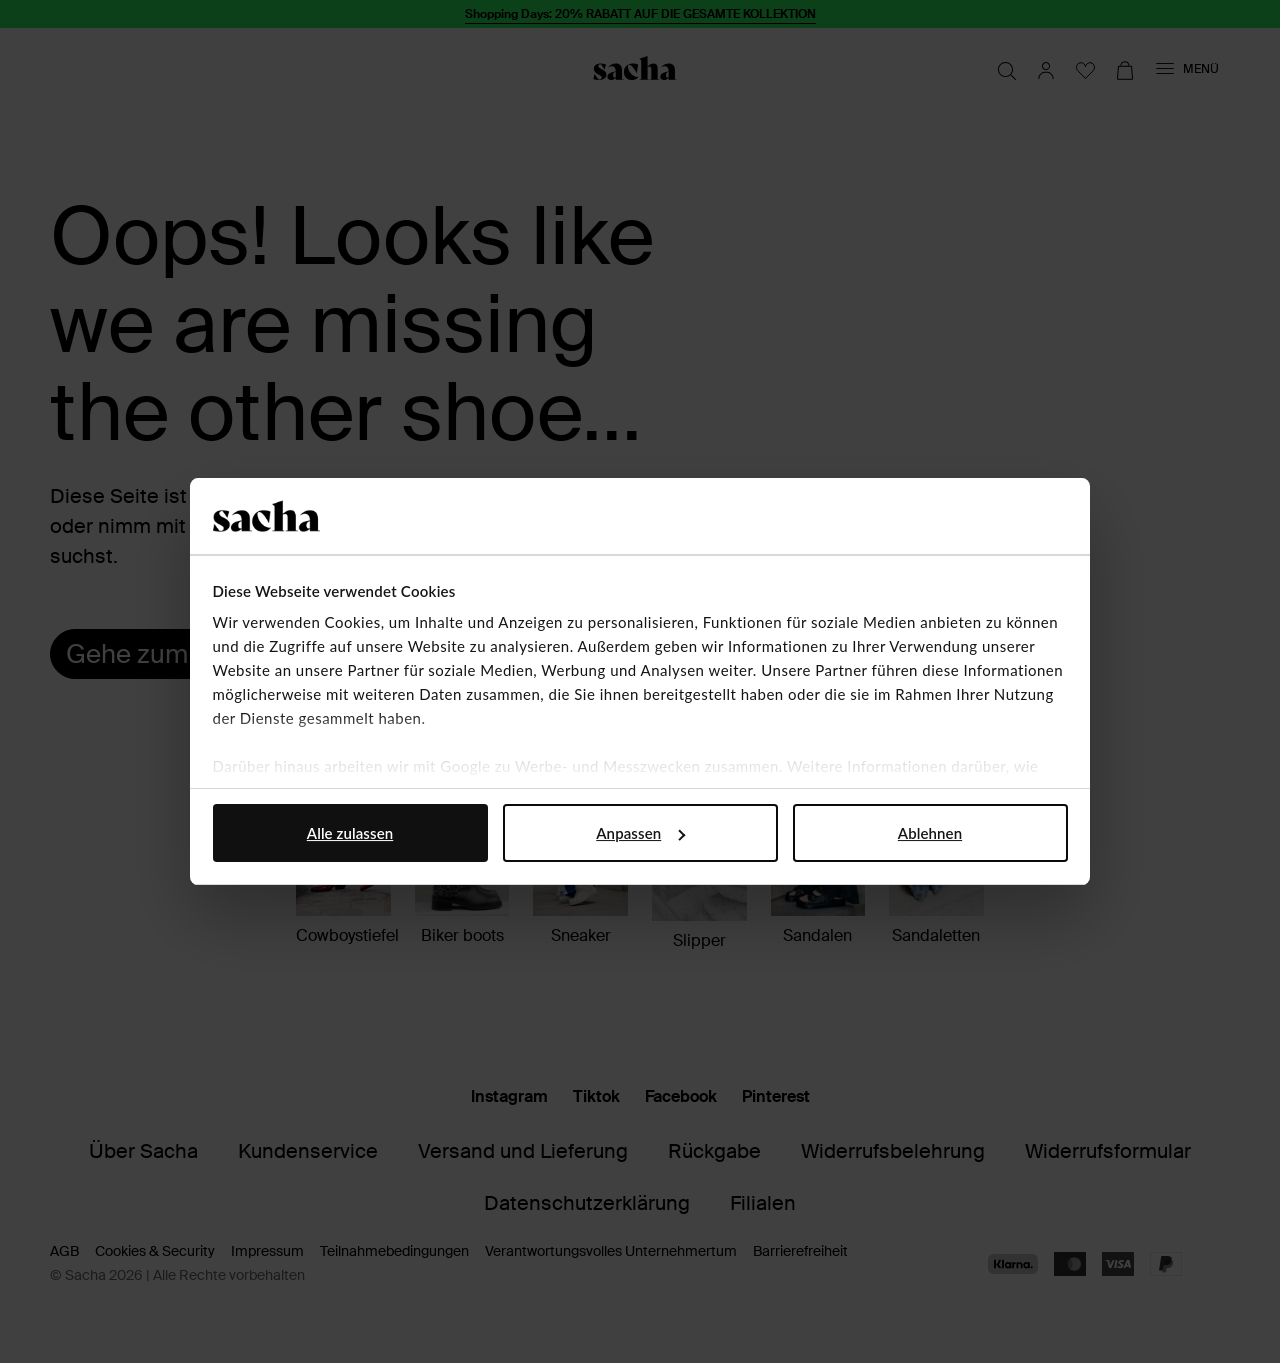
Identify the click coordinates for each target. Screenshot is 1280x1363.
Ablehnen (930, 833)
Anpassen (640, 833)
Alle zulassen (350, 833)
